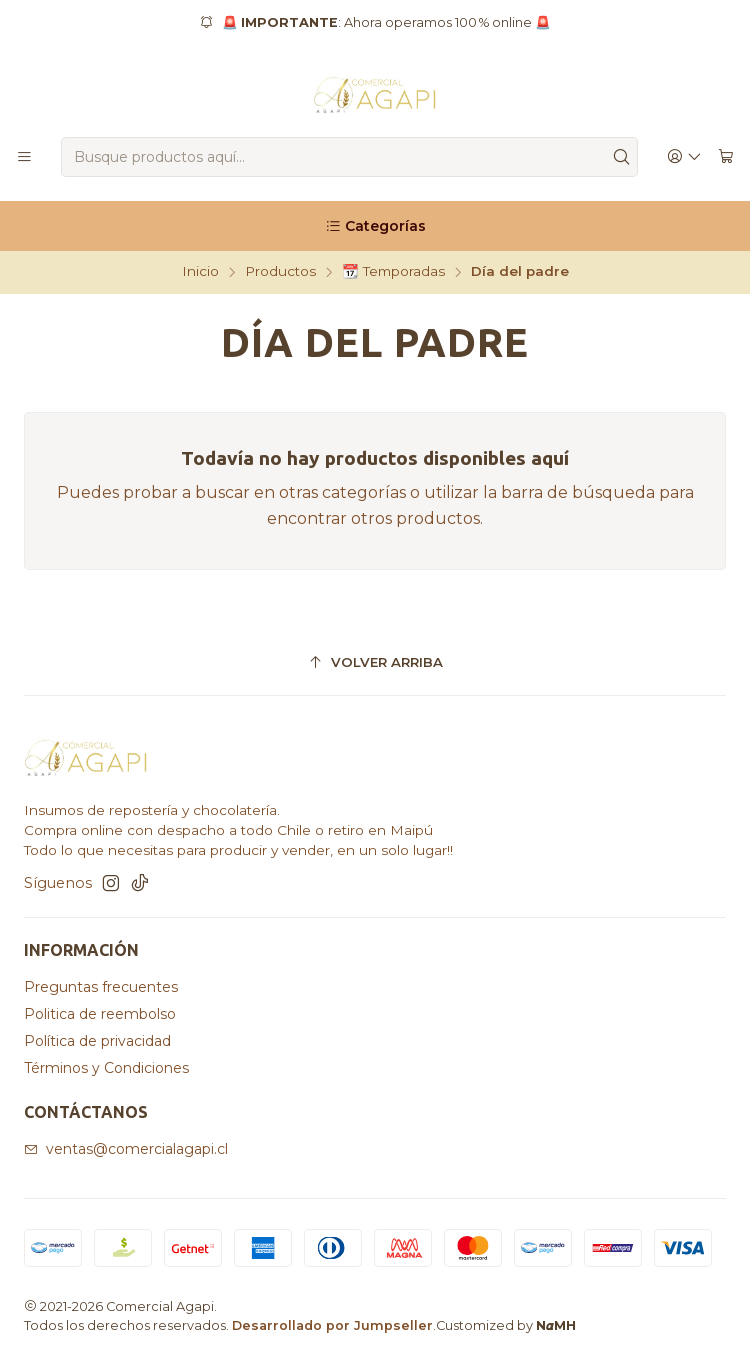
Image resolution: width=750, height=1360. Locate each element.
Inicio (200, 272)
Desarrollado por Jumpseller (332, 1325)
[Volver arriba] (375, 663)
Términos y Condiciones (106, 1068)
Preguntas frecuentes (101, 987)
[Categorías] (375, 226)
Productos (280, 272)
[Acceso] (684, 157)
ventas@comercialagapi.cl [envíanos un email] (126, 1149)
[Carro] (726, 157)
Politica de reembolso (100, 1014)
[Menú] (24, 157)
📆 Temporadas (393, 272)
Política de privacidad (97, 1041)
